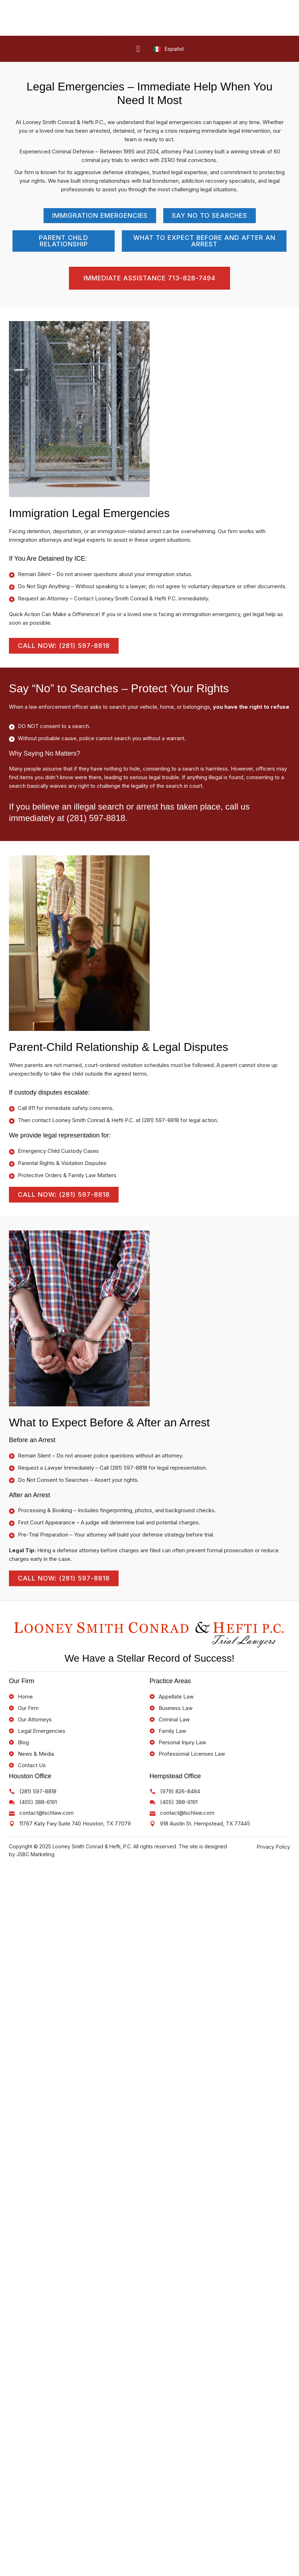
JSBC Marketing (35, 1856)
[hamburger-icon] (138, 48)
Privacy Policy (273, 1848)
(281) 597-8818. (97, 818)
